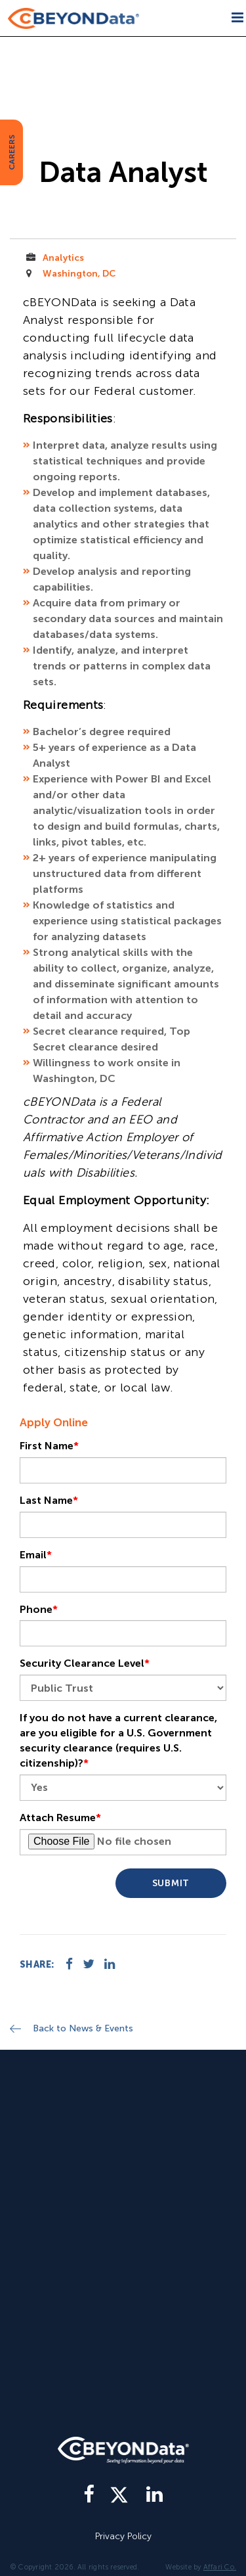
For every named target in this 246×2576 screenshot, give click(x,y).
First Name (49, 1445)
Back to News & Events (83, 2028)
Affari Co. (219, 2567)
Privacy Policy (123, 2536)
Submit (171, 1883)
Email (36, 1554)
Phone (39, 1609)
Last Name (49, 1500)
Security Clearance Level (85, 1663)
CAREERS (11, 152)
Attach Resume (60, 1817)
